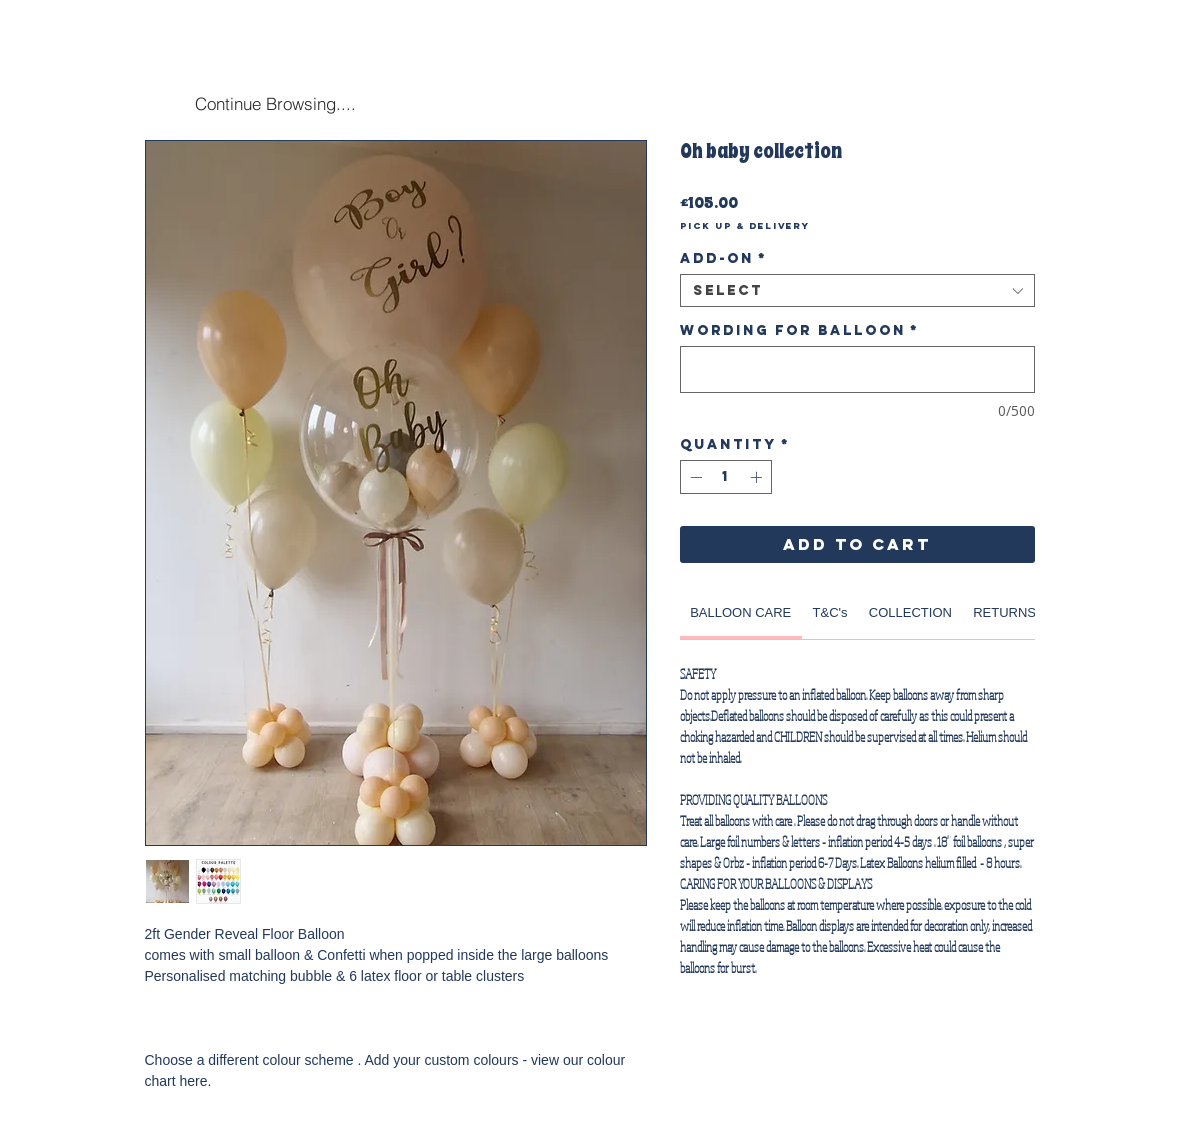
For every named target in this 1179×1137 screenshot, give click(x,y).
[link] (740, 612)
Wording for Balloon (799, 330)
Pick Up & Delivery (745, 226)
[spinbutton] (726, 477)
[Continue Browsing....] (276, 103)
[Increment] (758, 477)
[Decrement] (694, 477)
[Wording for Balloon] (857, 369)
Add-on (723, 258)
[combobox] (857, 290)
